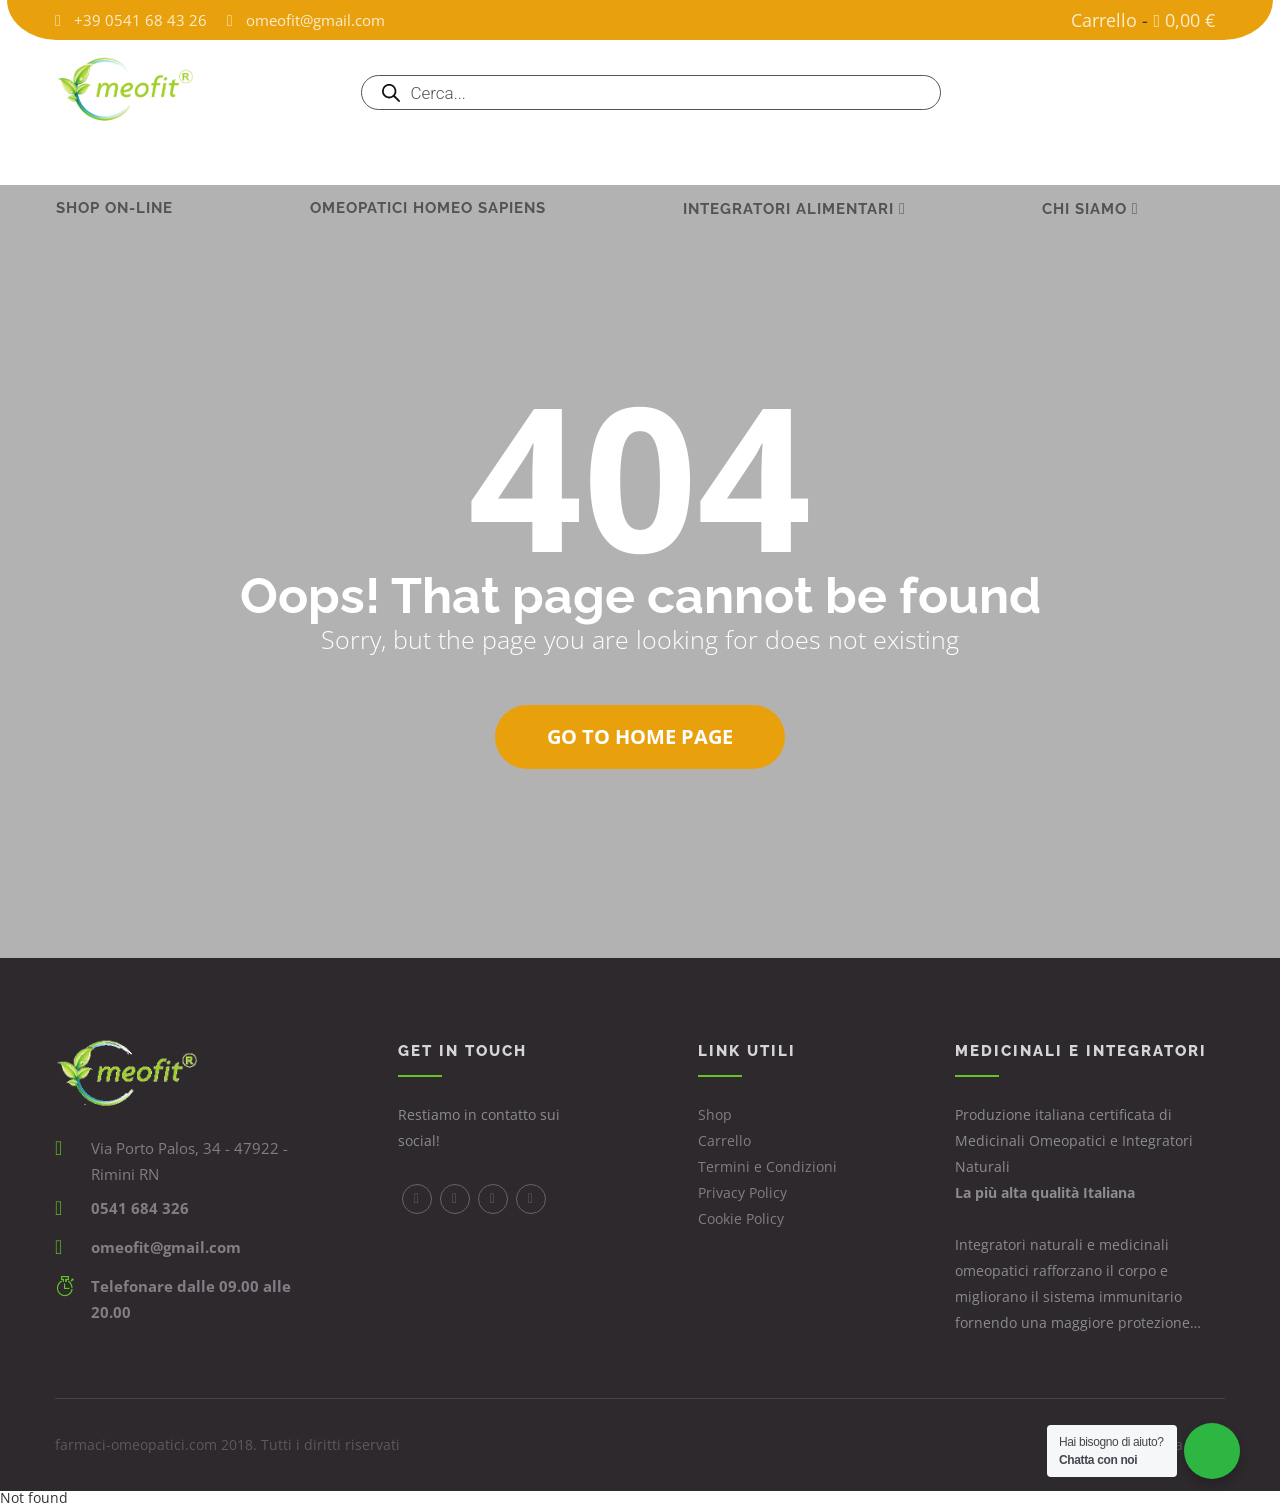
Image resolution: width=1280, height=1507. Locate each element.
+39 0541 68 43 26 (140, 20)
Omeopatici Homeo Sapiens (428, 157)
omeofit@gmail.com (315, 20)
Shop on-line (114, 157)
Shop (715, 1114)
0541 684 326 (140, 1208)
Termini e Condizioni (767, 1166)
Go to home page (640, 736)
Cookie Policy (741, 1218)
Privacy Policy (742, 1192)
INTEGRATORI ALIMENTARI (788, 158)
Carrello (1104, 20)
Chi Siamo (1084, 158)
